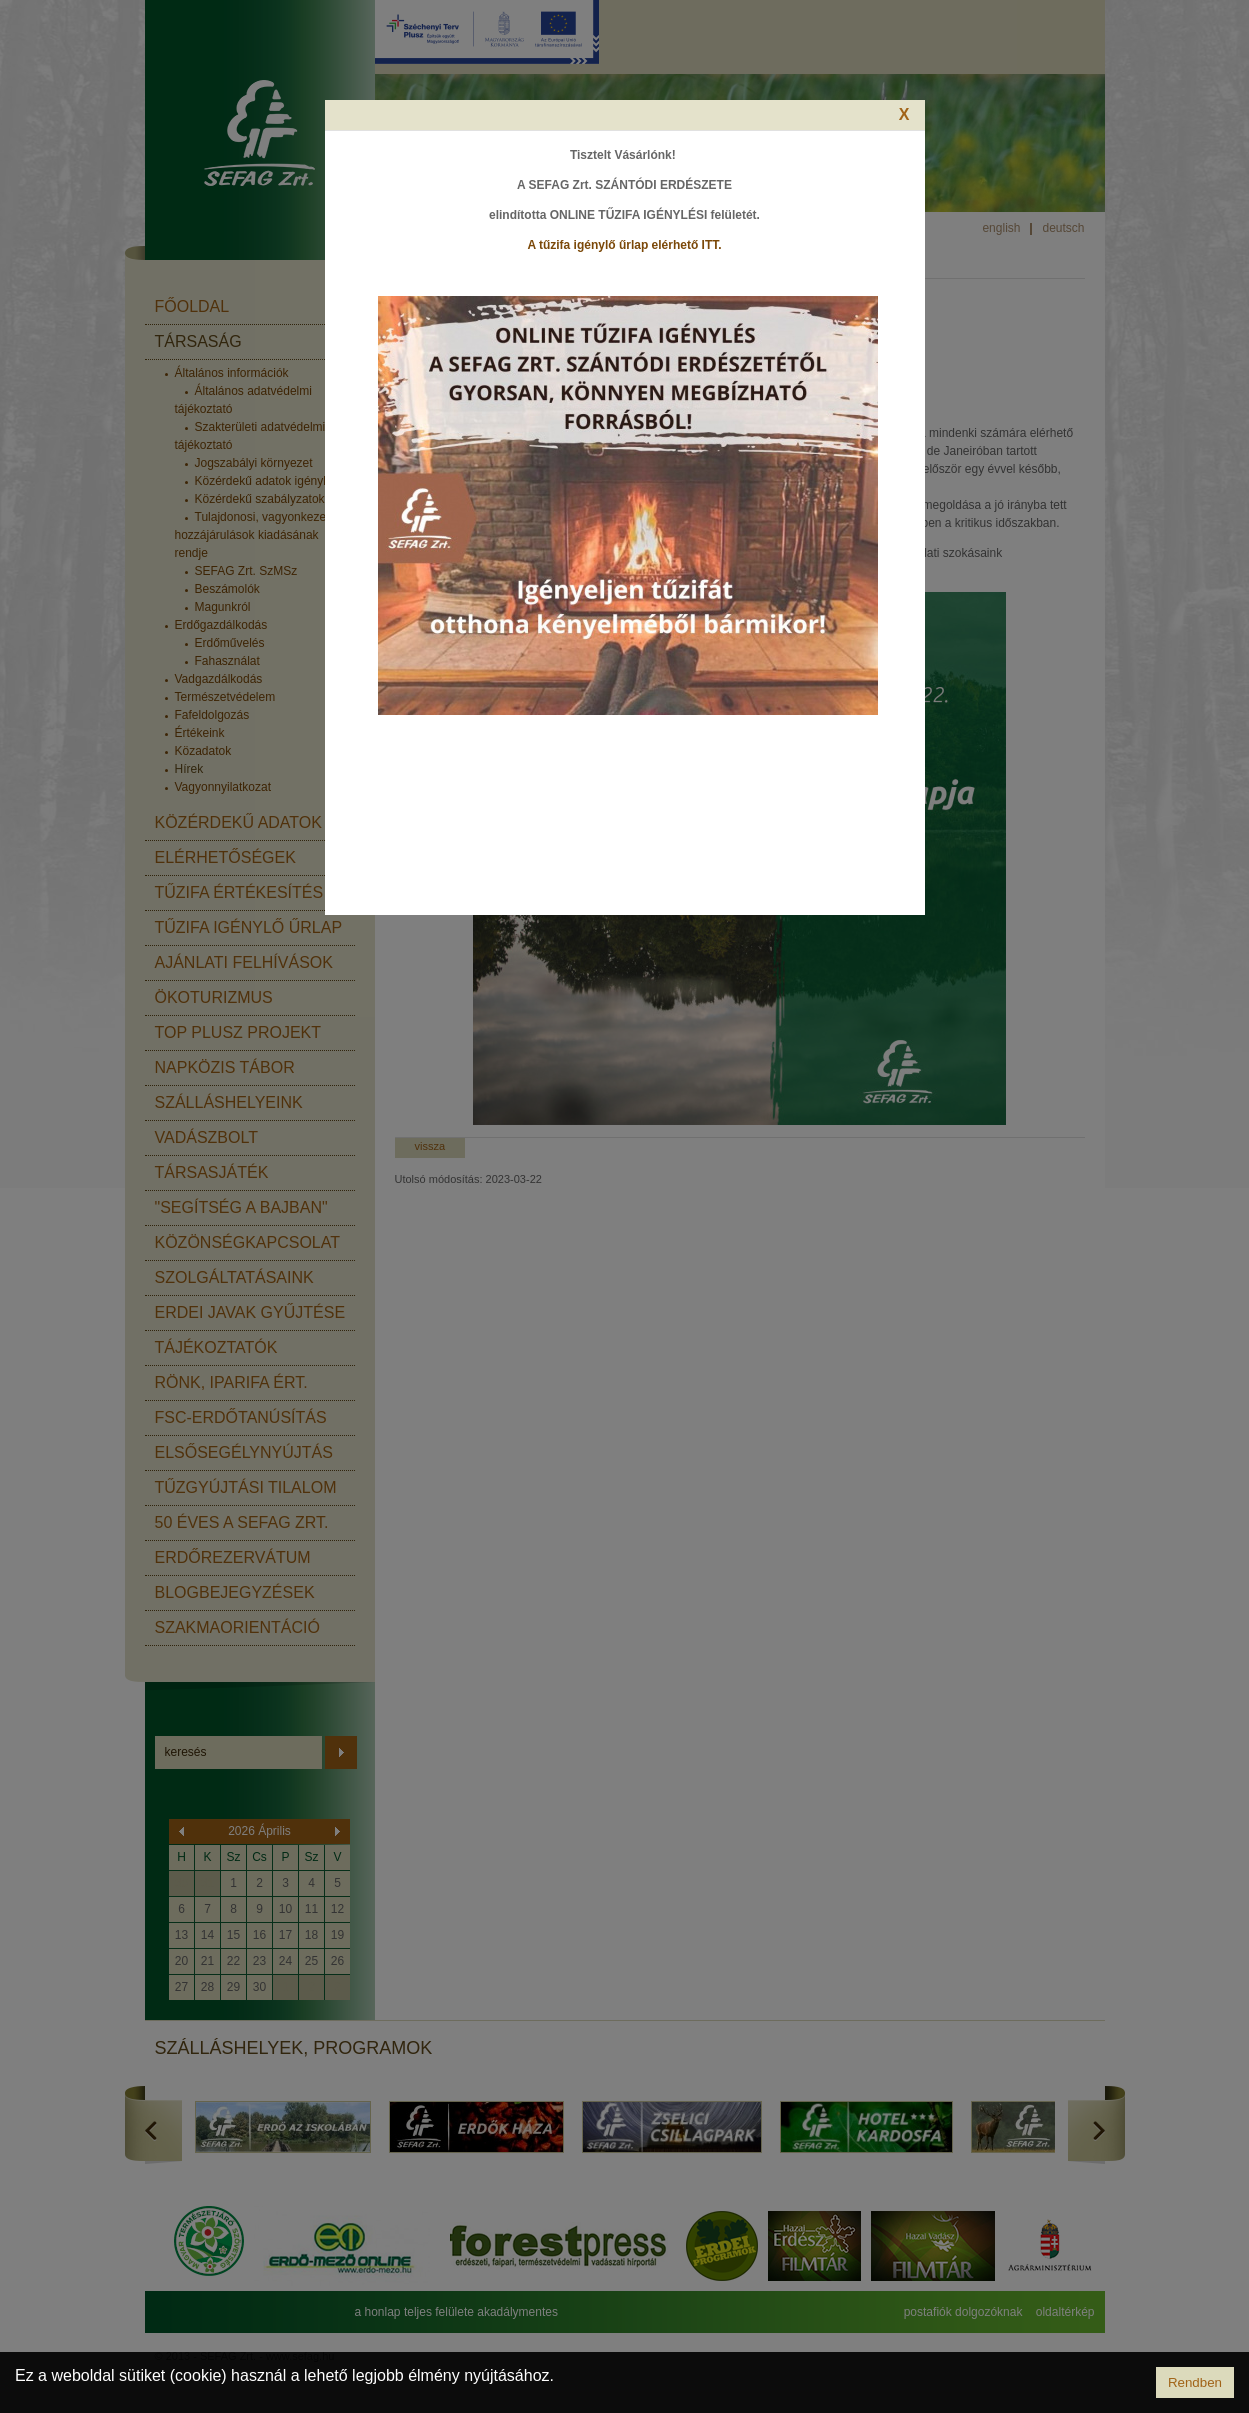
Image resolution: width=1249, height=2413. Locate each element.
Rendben (1195, 2382)
